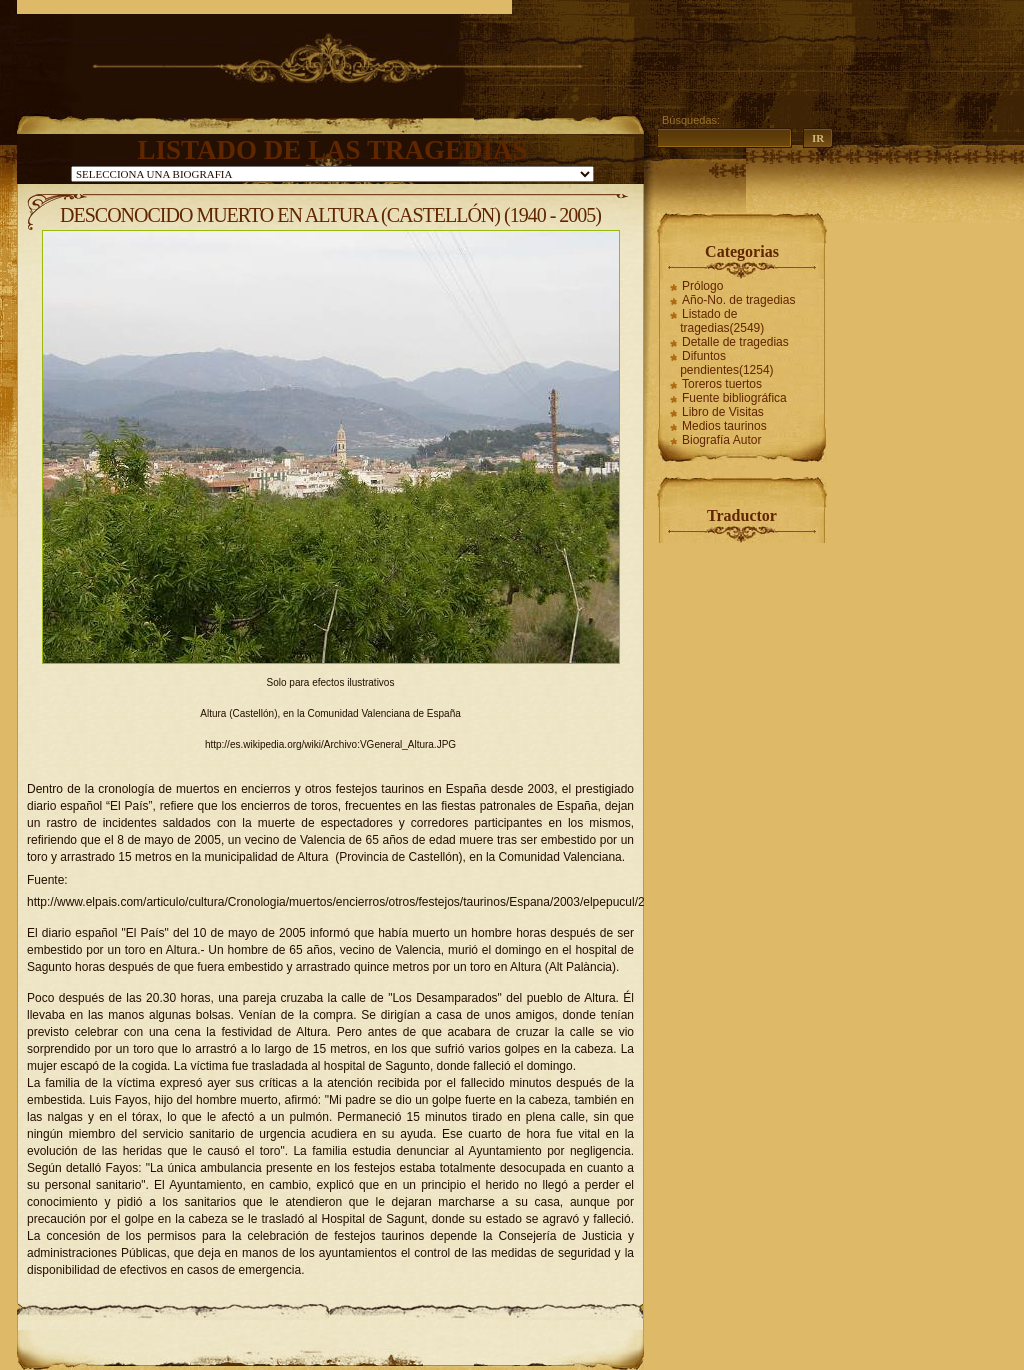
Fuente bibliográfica (734, 398)
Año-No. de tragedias (738, 300)
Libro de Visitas (723, 412)
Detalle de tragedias (735, 342)
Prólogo (702, 286)
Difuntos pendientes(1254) (726, 363)
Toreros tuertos (722, 384)
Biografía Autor (721, 440)
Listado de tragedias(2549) (722, 321)
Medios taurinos (724, 426)
